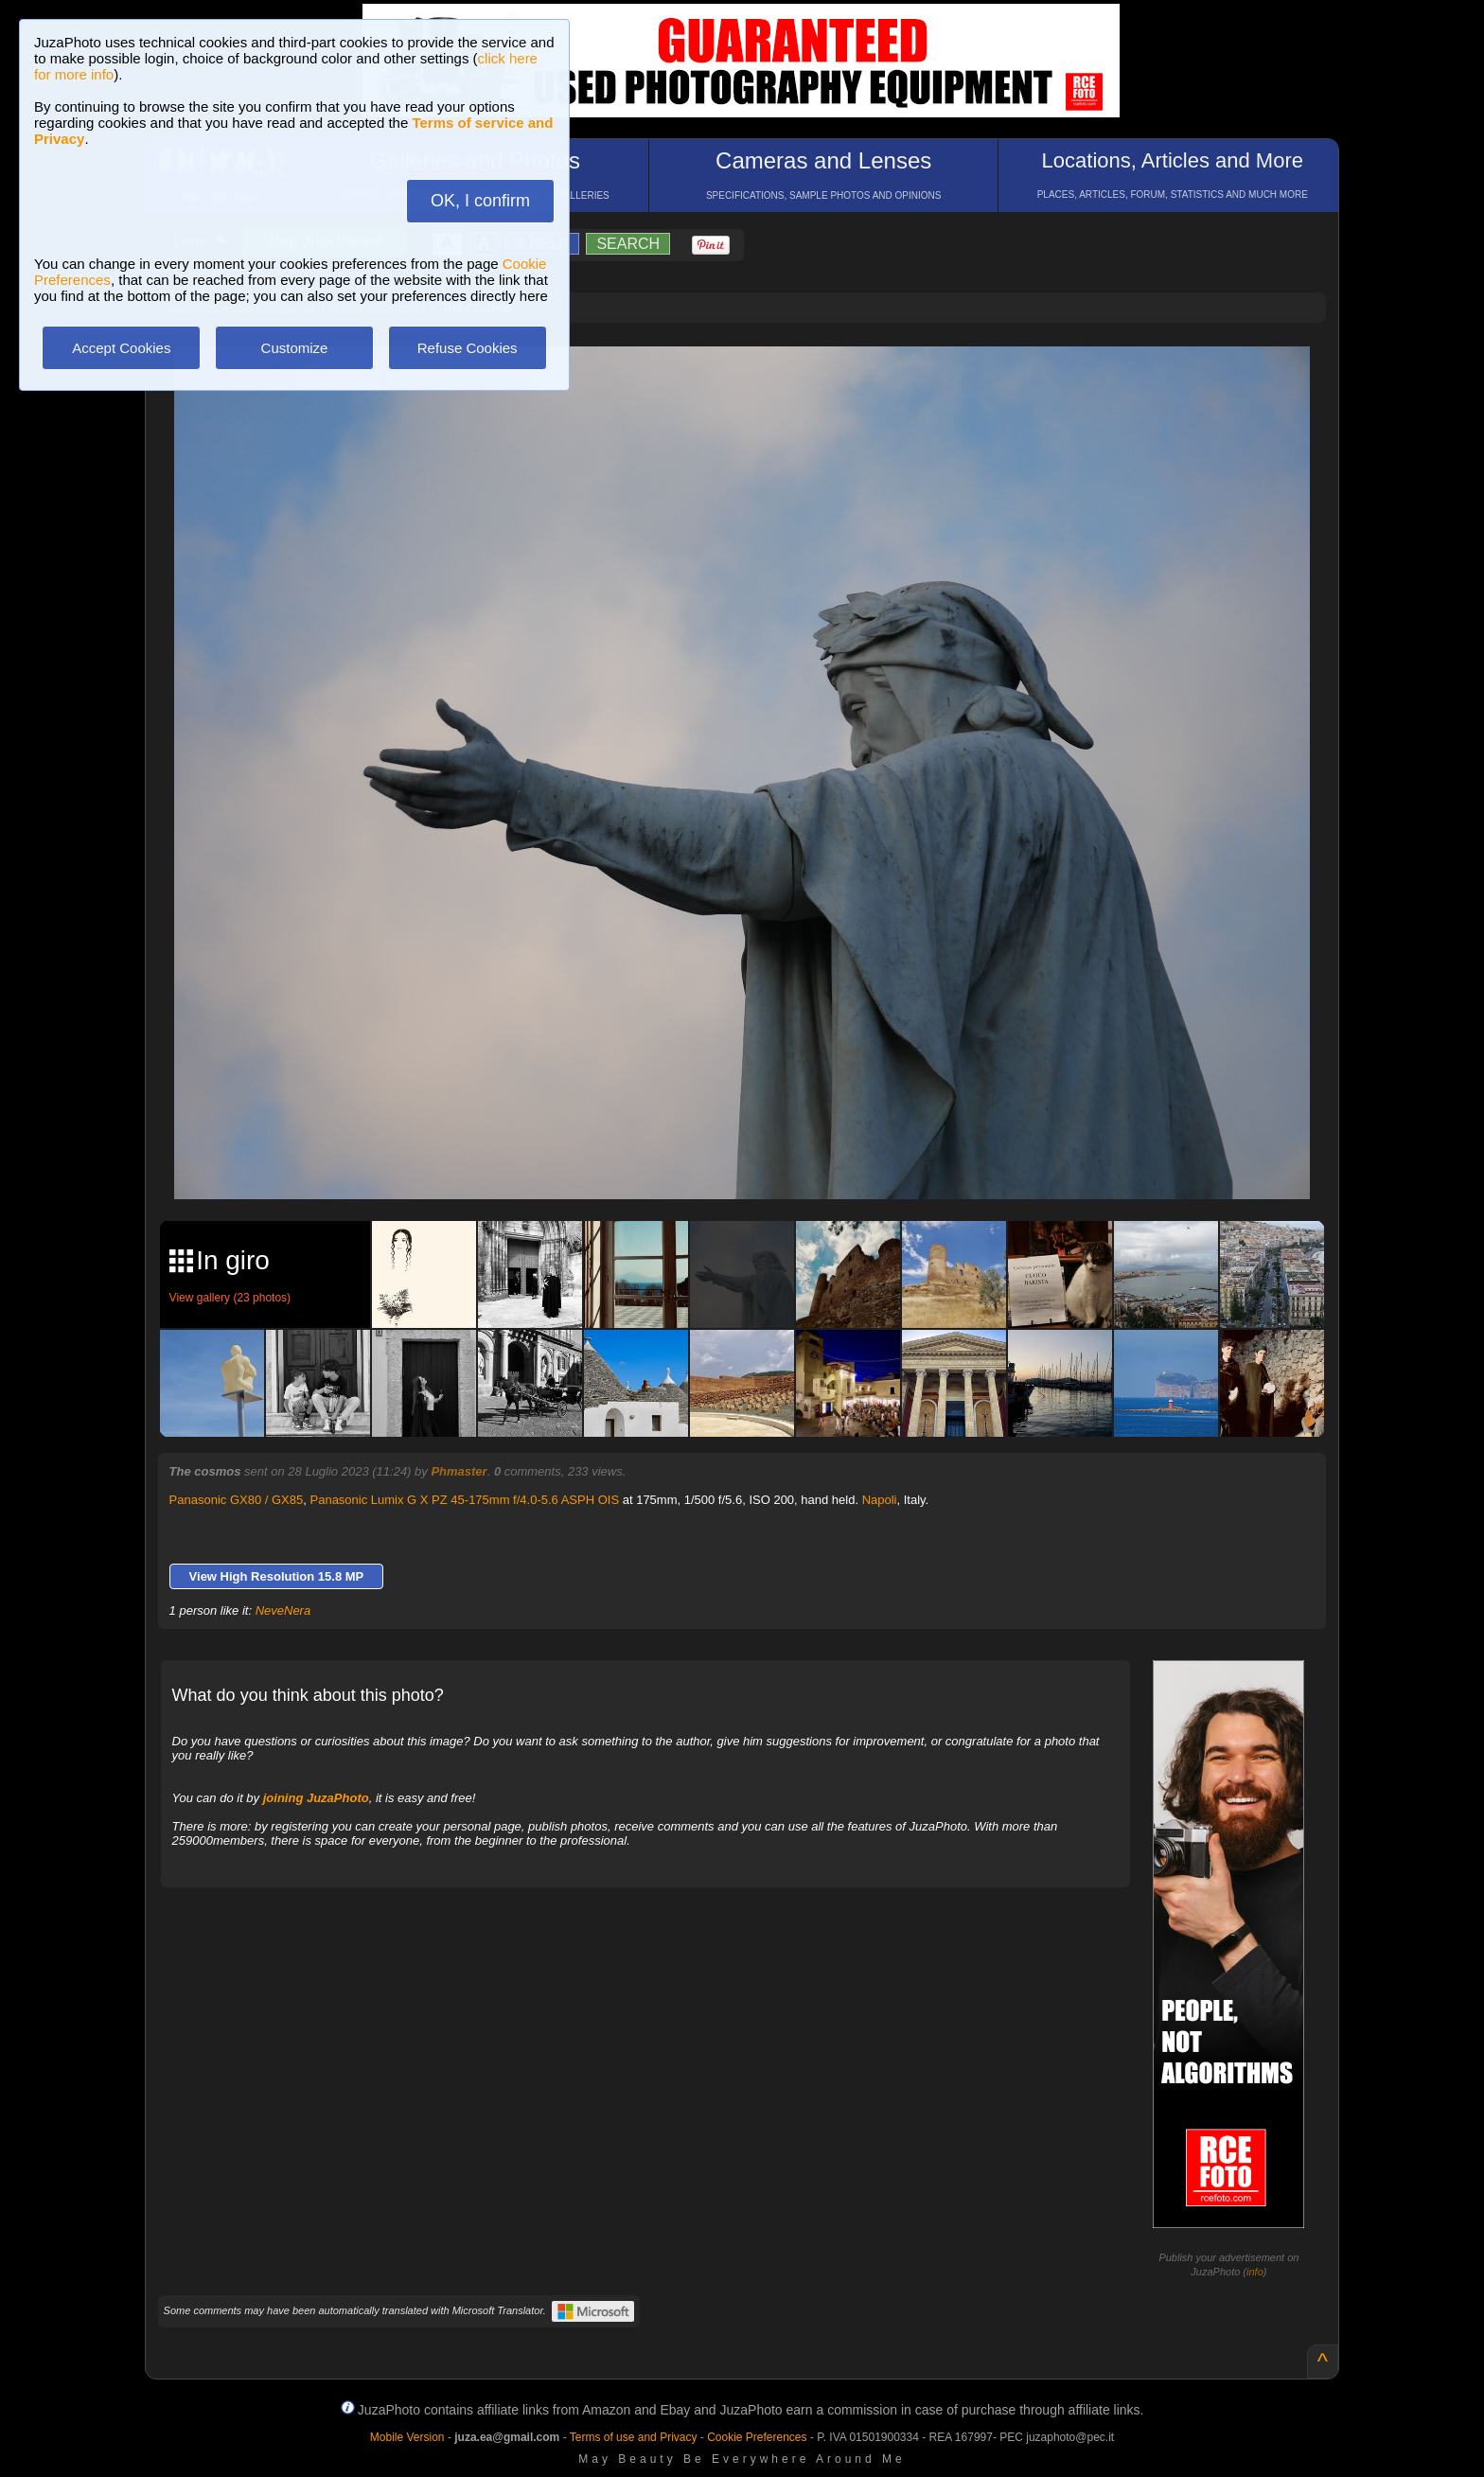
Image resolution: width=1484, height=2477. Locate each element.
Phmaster (458, 1471)
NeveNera (283, 1610)
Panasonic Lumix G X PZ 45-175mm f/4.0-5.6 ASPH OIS (465, 1500)
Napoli (879, 1500)
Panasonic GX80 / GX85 (236, 1500)
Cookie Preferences (756, 2437)
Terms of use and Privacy (634, 2437)
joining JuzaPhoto (316, 1798)
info (1254, 2271)
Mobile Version (407, 2437)
